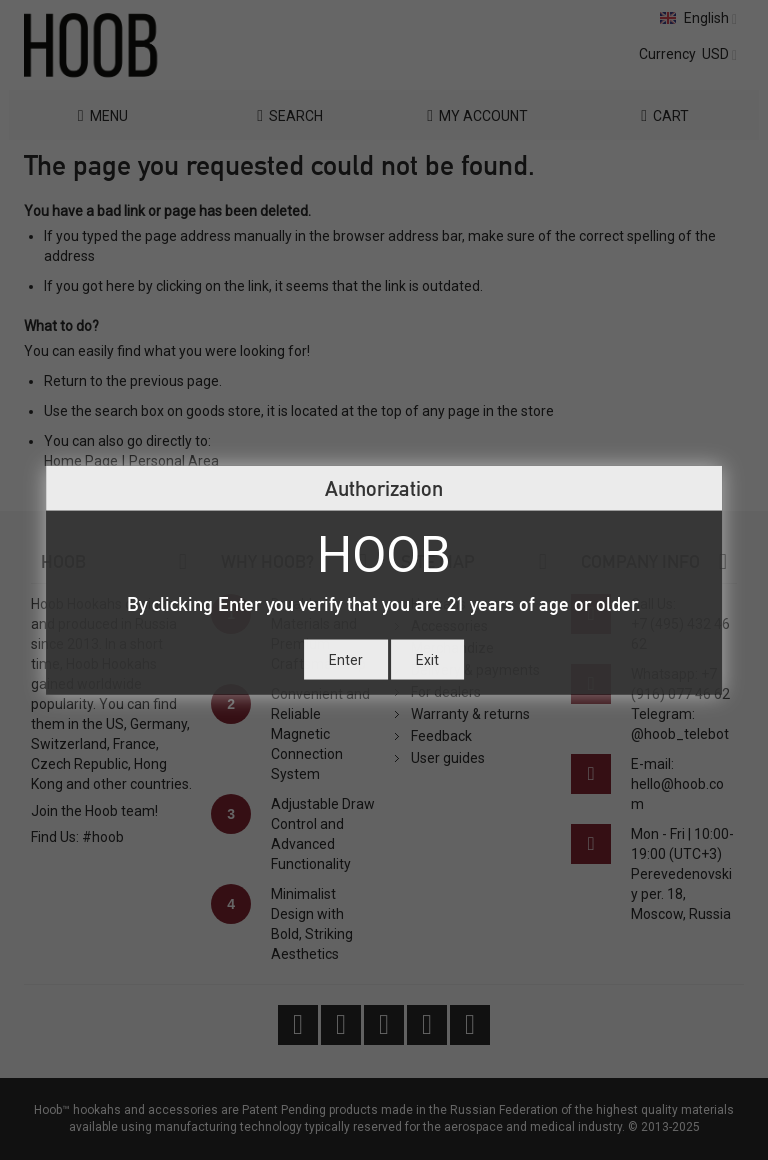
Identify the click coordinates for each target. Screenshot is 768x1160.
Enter (346, 659)
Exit (427, 659)
